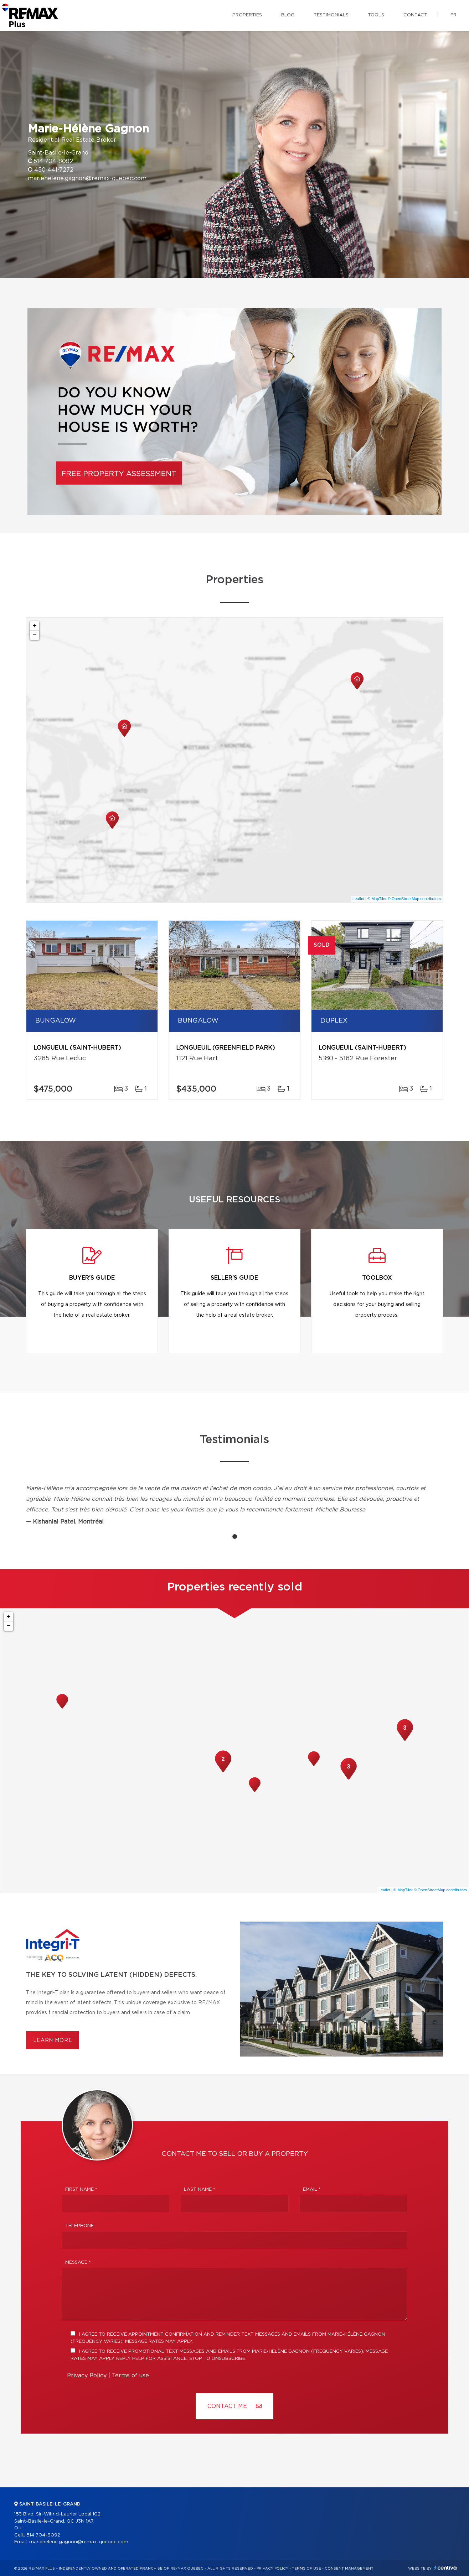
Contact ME (234, 2406)
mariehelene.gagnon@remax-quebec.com (87, 178)
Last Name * (199, 2189)
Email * (312, 2189)
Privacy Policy (87, 2375)
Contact (415, 15)
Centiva (445, 2567)
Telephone (79, 2226)
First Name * (81, 2189)
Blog (287, 15)
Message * (78, 2262)
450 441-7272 (53, 170)
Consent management (349, 2568)
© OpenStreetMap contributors (414, 899)
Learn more (52, 2040)
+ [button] (35, 626)
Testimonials (331, 15)
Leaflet (358, 899)
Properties (247, 15)
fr (453, 15)
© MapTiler (377, 899)
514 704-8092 (53, 161)
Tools (376, 15)
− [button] (35, 635)
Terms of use (130, 2375)
